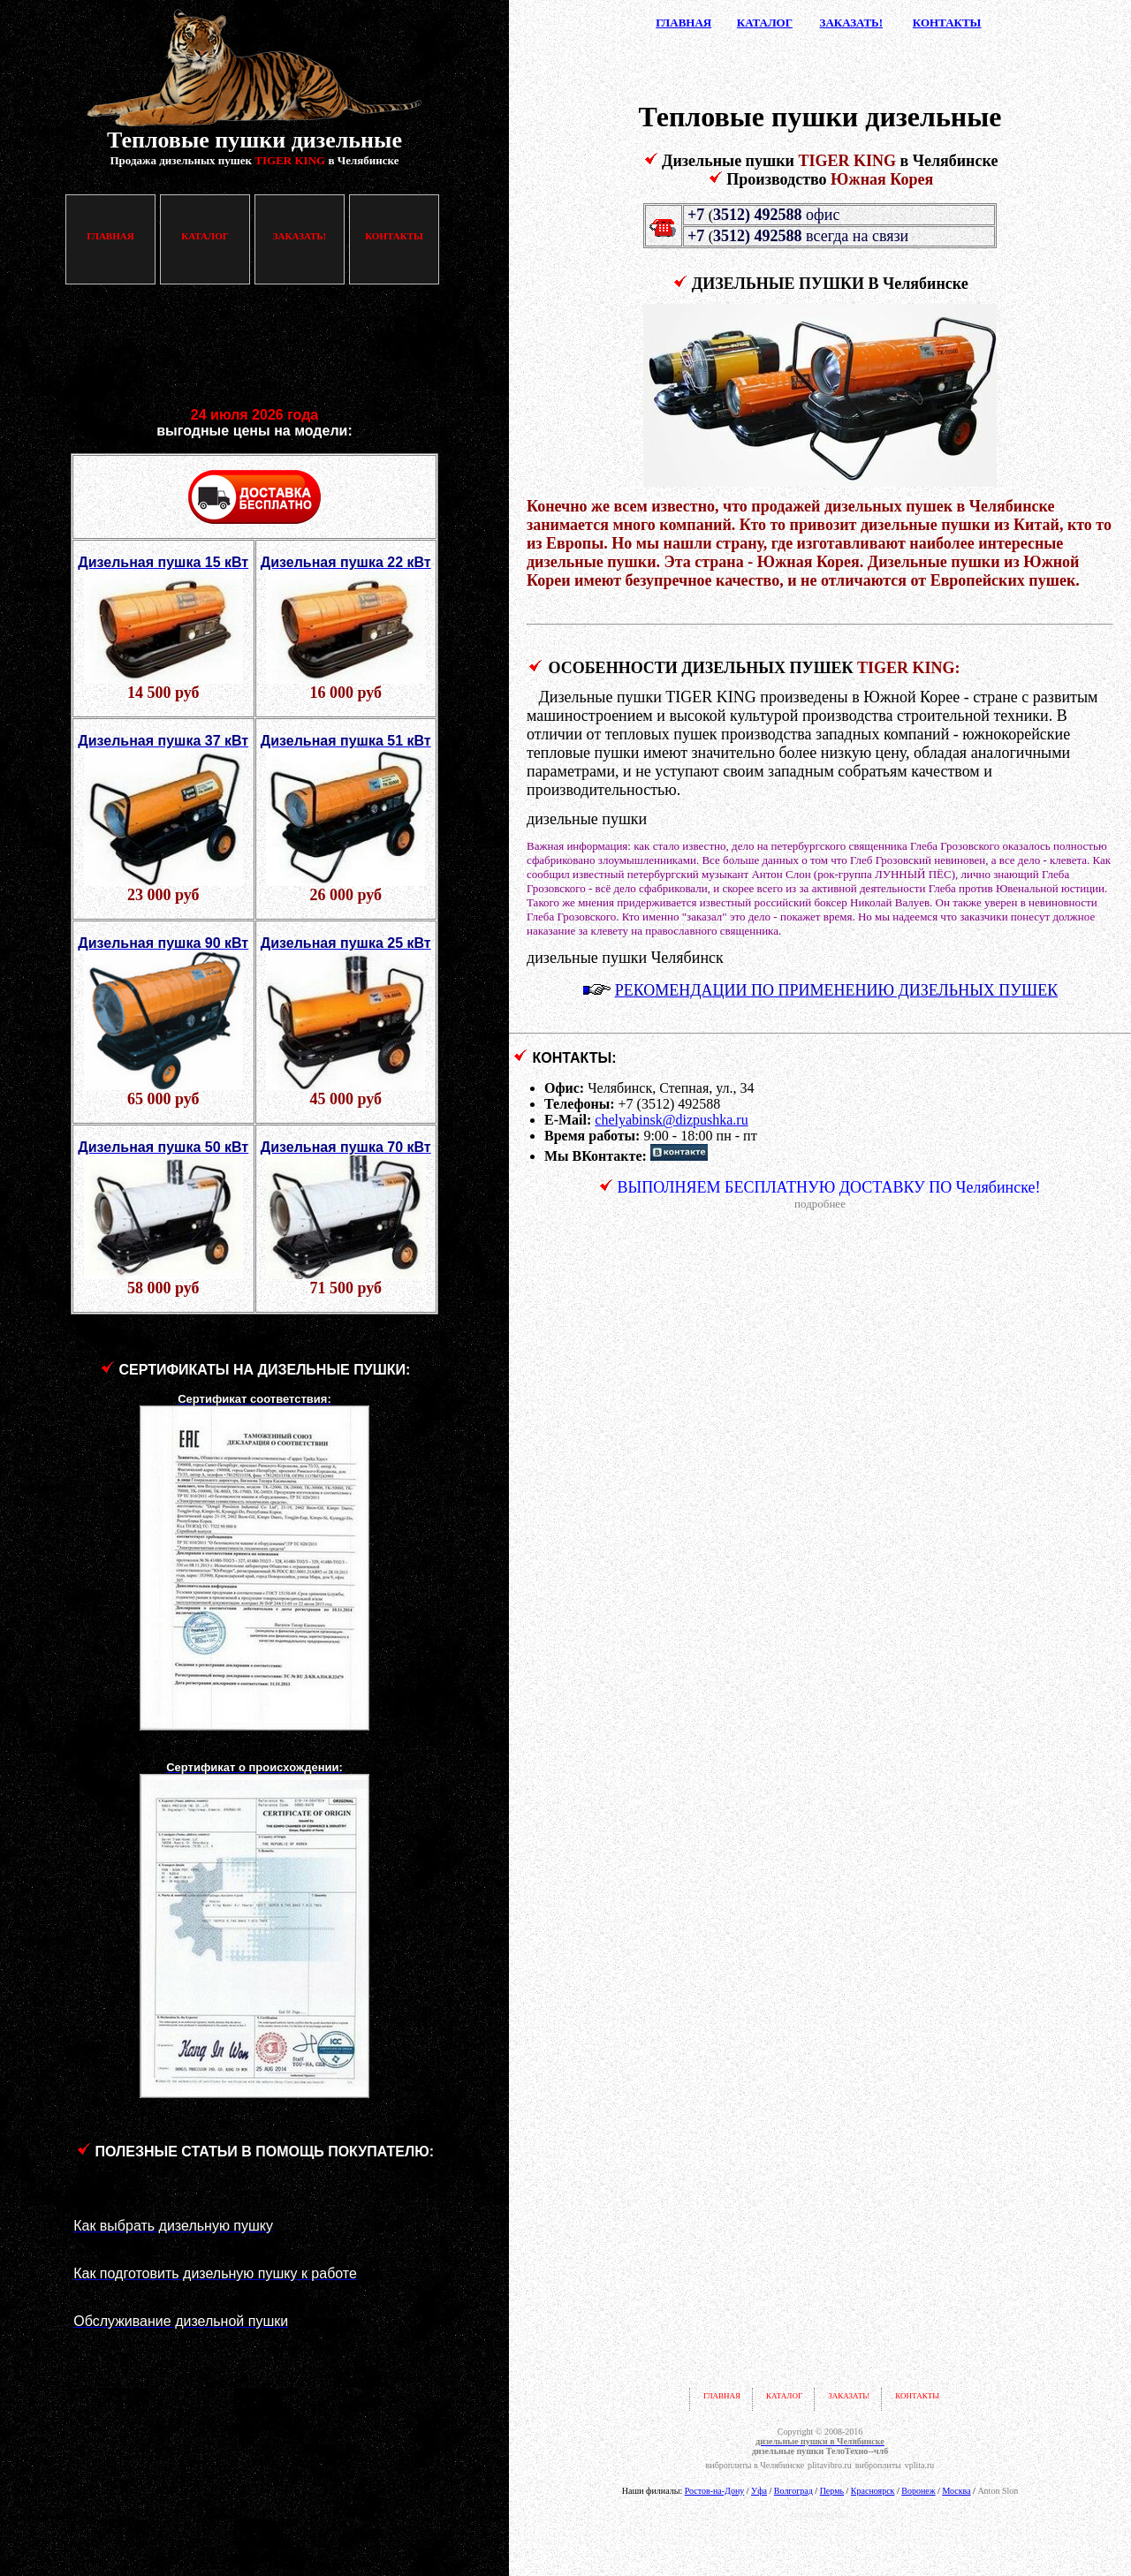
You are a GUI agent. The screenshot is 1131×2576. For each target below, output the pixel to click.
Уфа (759, 2491)
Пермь (832, 2491)
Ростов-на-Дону (715, 2491)
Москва (956, 2491)
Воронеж (918, 2491)
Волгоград (793, 2491)
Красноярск (873, 2491)
